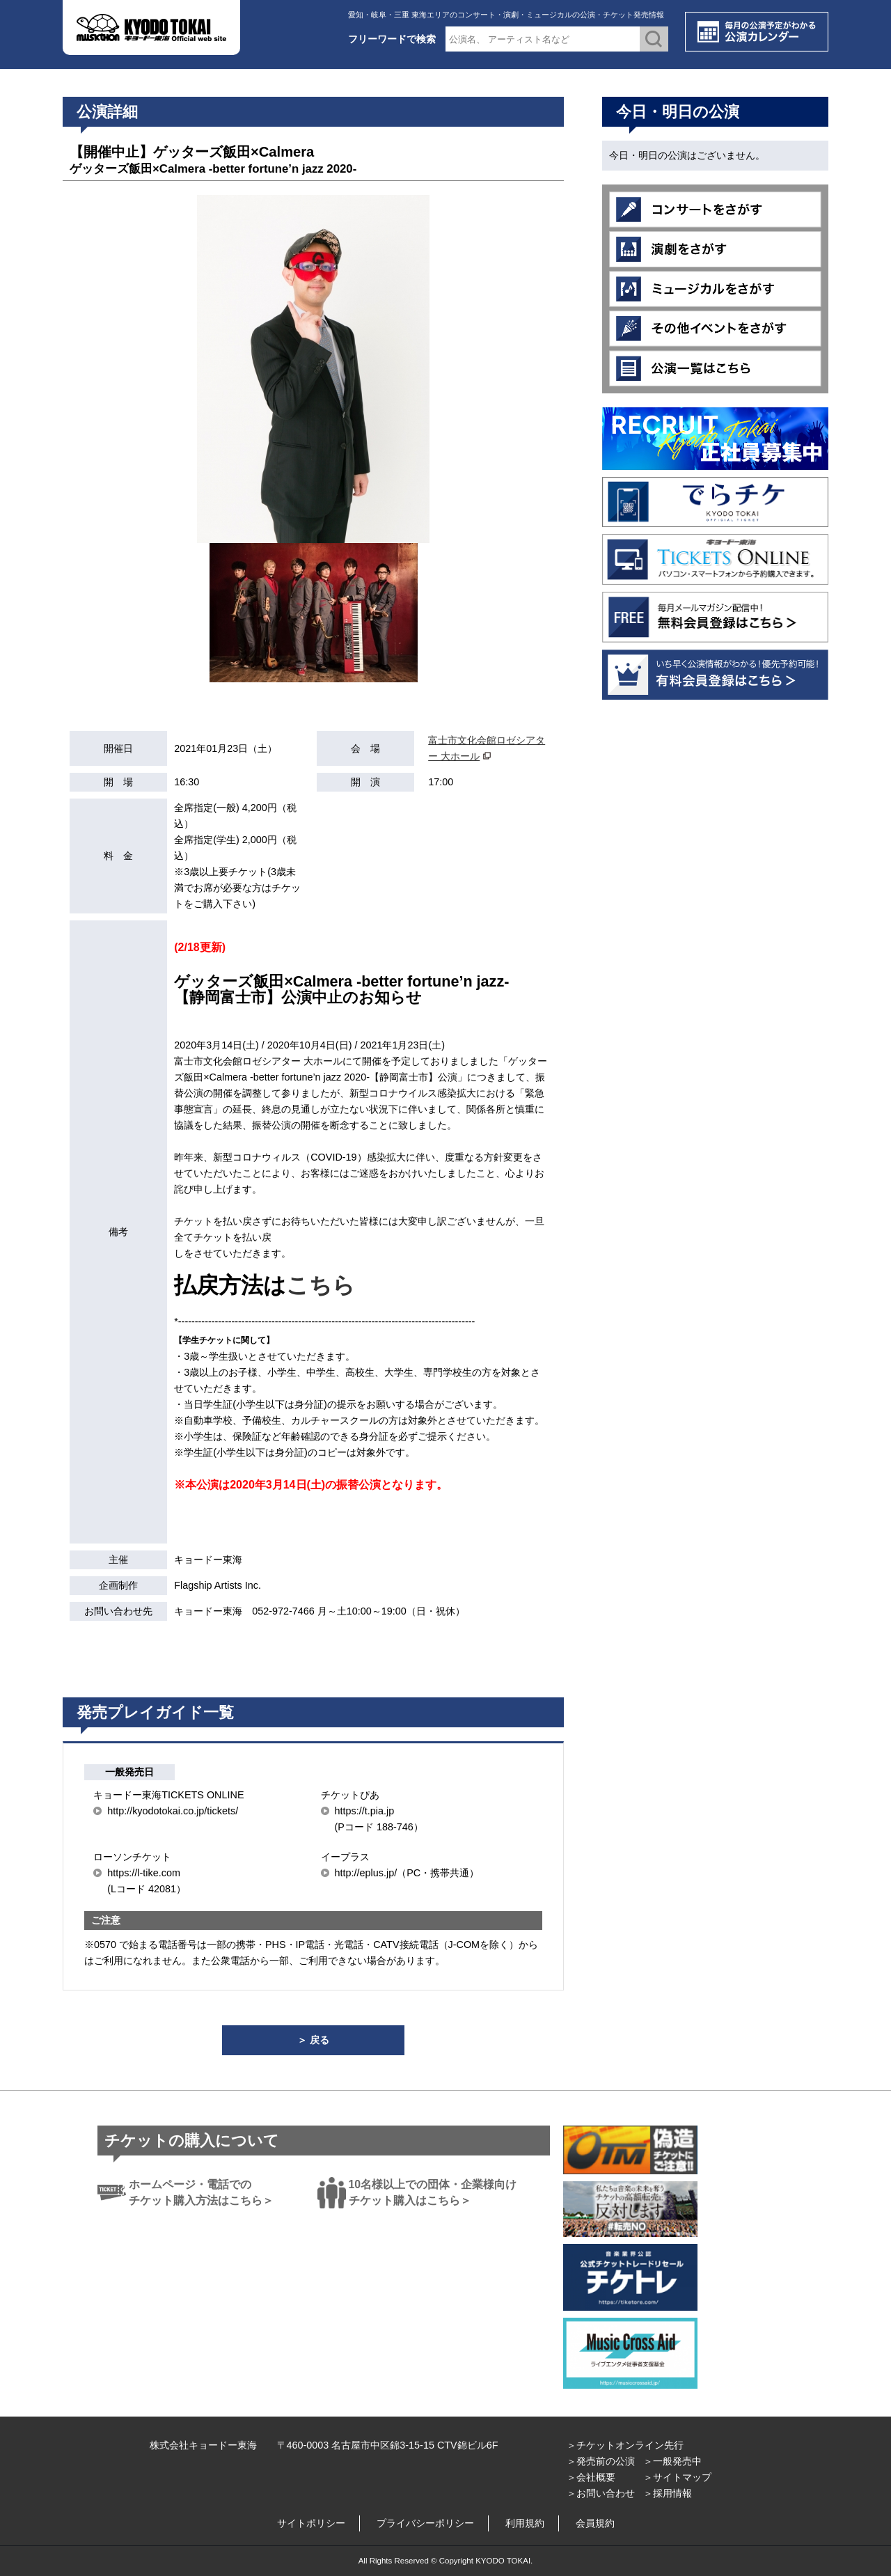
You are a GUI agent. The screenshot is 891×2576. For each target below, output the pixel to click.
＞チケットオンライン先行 (625, 2445)
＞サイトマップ (677, 2477)
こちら (320, 1285)
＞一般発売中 (672, 2461)
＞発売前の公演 (601, 2461)
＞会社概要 (591, 2477)
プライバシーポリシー (425, 2523)
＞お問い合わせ (601, 2493)
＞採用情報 (667, 2493)
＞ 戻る (313, 2039)
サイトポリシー (311, 2523)
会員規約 (595, 2523)
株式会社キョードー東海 (203, 2445)
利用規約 (524, 2523)
